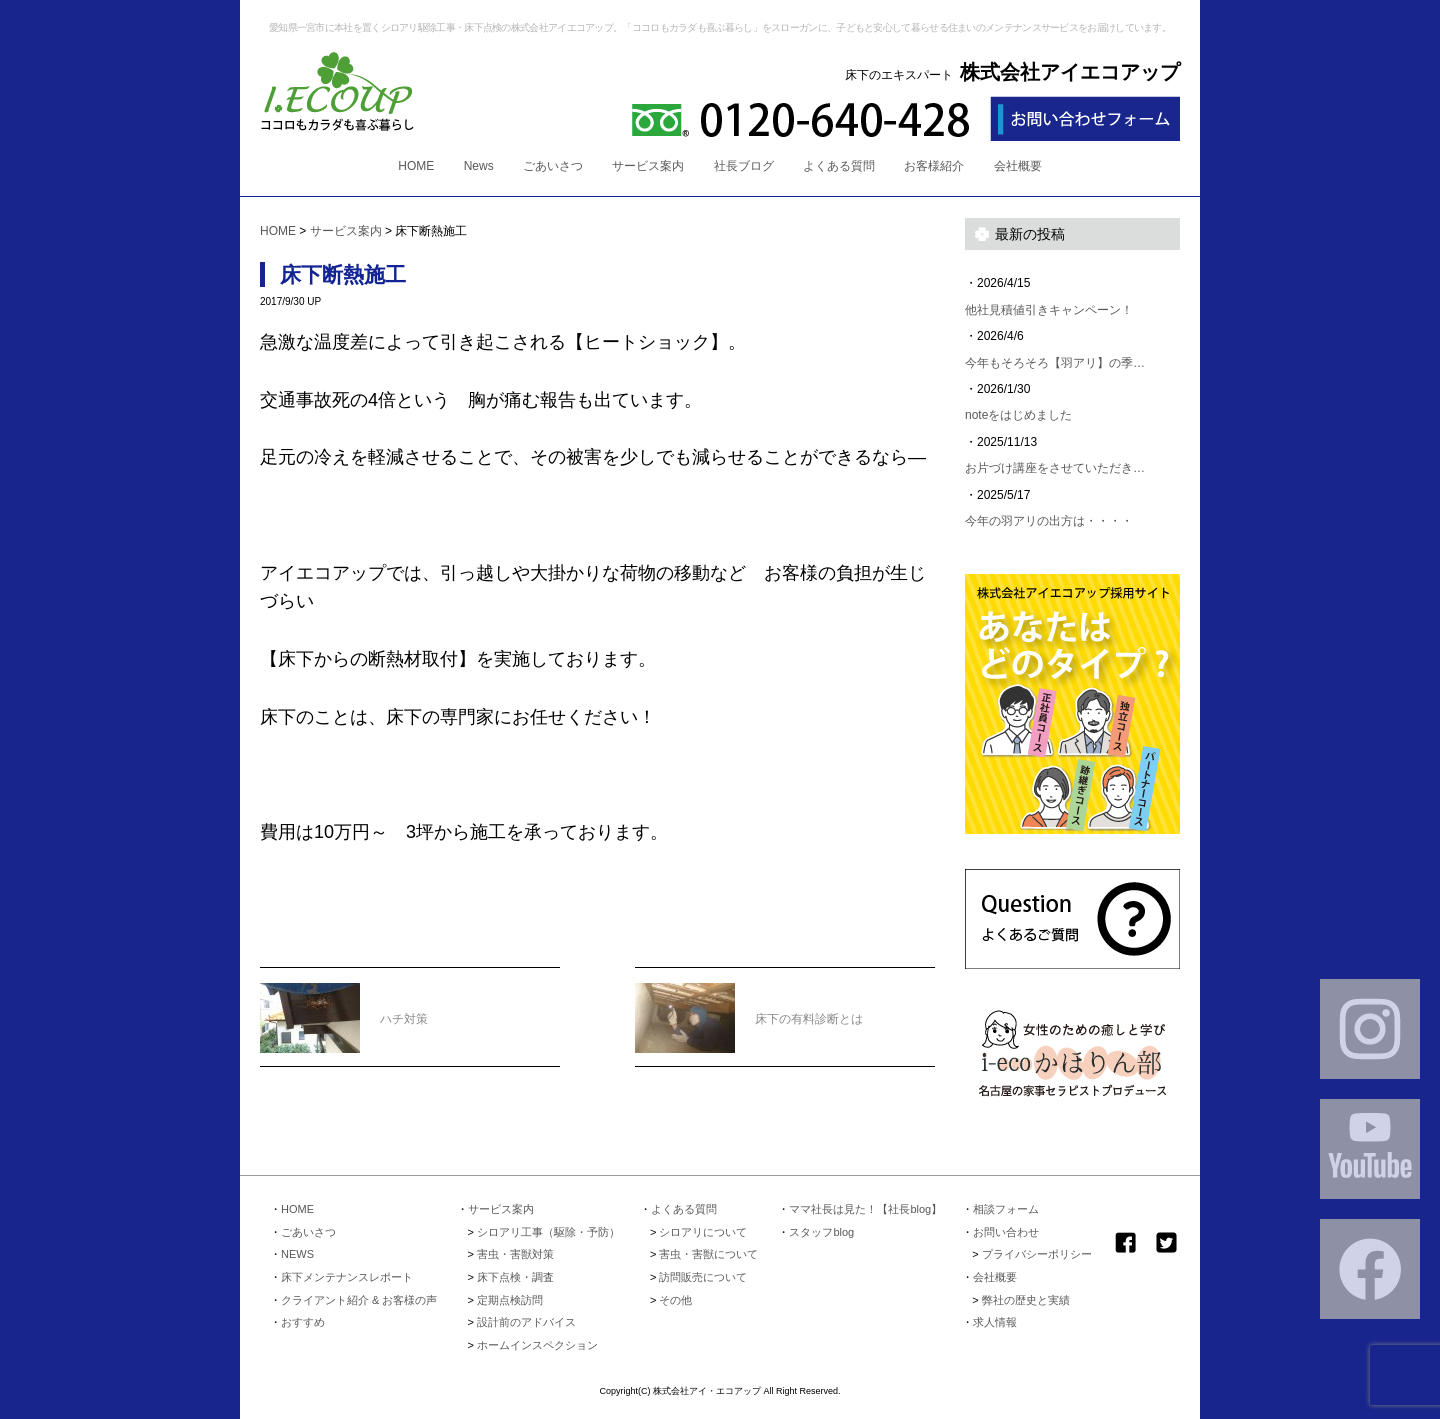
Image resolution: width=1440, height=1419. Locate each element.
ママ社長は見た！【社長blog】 (865, 1209)
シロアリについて (703, 1232)
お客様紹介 (934, 166)
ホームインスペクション (537, 1345)
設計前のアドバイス (526, 1322)
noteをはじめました (1018, 415)
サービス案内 (648, 166)
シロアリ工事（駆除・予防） (548, 1232)
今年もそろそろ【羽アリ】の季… (1055, 363)
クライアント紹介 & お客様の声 (359, 1300)
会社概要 (1018, 166)
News (479, 166)
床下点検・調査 (515, 1277)
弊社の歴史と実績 (1026, 1300)
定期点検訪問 (510, 1300)
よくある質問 (839, 166)
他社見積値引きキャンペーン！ (1049, 310)
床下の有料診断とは (749, 1006)
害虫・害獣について (708, 1254)
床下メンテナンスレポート (347, 1277)
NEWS (297, 1254)
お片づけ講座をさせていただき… (1055, 468)
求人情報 (995, 1322)
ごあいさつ (553, 166)
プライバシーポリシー (1037, 1254)
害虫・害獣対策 (515, 1254)
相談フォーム (1006, 1209)
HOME (416, 166)
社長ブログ (744, 166)
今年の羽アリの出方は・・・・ (1049, 521)
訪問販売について (703, 1277)
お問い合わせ (1006, 1232)
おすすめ (303, 1322)
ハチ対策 (344, 1006)
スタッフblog (821, 1232)
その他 (675, 1300)
